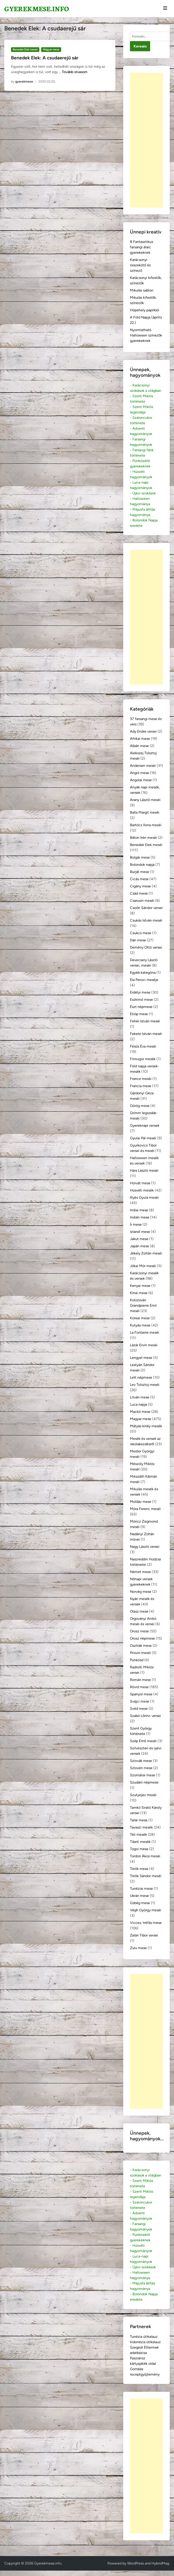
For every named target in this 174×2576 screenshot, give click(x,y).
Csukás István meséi (146, 920)
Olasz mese (139, 1611)
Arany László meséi (145, 800)
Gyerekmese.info (36, 8)
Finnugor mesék (143, 1059)
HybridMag (160, 2563)
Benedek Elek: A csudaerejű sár (44, 58)
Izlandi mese (140, 1232)
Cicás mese (139, 879)
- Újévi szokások (143, 493)
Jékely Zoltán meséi (146, 1253)
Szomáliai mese (142, 1775)
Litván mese (139, 1397)
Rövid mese (139, 1687)
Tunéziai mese (141, 1888)
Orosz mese (139, 1631)
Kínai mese (138, 1293)
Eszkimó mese (141, 999)
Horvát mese (140, 1183)
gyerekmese (24, 81)
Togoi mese (139, 1849)
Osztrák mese (141, 1645)
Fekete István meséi (146, 1034)
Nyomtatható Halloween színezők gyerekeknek (146, 335)
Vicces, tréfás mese (146, 1923)
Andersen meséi (143, 765)
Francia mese (140, 1086)
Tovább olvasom (74, 72)
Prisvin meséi (140, 1653)
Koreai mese (140, 1318)
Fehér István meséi (145, 1021)
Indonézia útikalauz (145, 2342)
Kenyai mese (140, 1286)
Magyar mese (51, 49)
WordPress (135, 2563)
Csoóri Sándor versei (146, 908)
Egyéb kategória (143, 972)
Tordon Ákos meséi (145, 1856)
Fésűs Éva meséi (143, 1046)
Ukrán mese (139, 1896)
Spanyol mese (141, 1694)
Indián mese (139, 1217)
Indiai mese (139, 1210)
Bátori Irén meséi (143, 837)
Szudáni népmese (144, 1782)
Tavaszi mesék (141, 1827)
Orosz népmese (142, 1638)
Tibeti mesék (140, 1842)
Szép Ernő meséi (143, 1741)
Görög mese (139, 1106)
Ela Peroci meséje (144, 980)
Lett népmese (141, 1377)
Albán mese (139, 746)
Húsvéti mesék (142, 1190)
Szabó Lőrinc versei (145, 1716)
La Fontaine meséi (144, 1332)
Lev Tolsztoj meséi (144, 1384)
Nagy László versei (144, 1546)
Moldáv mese (140, 1501)
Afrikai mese (140, 738)
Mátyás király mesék (146, 1426)
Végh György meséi (145, 1910)
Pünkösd (136, 1660)
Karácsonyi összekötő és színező (140, 265)
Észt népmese (141, 1007)
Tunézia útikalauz (144, 2336)
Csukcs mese (140, 933)
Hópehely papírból (144, 310)
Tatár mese (138, 1820)
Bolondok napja (142, 864)
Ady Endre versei (143, 731)
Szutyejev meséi (143, 1795)
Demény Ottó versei (146, 947)
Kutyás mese (140, 1325)
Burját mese (139, 872)
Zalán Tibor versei (144, 1935)
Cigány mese (140, 886)
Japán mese (139, 1246)
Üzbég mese (140, 1903)
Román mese (140, 1680)
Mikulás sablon (141, 290)
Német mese (140, 1572)
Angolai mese (141, 780)
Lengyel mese (141, 1357)
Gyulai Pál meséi (143, 1138)
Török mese (139, 1869)
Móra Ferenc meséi (145, 1509)
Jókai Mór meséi (143, 1266)
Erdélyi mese (140, 992)
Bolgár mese (140, 857)
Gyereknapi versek (144, 1125)
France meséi (141, 1079)
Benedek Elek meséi (25, 49)
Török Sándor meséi (145, 1876)
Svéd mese (139, 1708)
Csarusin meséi (142, 900)
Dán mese (138, 940)
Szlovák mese (141, 1761)
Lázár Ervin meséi (144, 1345)
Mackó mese (140, 1411)
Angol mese (139, 773)
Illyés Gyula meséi (144, 1197)
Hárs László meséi (144, 1170)
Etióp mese (139, 1014)
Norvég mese (140, 1591)
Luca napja (138, 1404)
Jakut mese (139, 1239)
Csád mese (139, 893)
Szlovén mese (141, 1768)
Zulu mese (138, 1948)
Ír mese (136, 1224)
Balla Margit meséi (144, 812)
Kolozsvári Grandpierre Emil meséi (143, 1305)
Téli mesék (138, 1834)
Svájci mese (139, 1701)
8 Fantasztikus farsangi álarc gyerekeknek (141, 247)
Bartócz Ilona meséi (145, 825)
